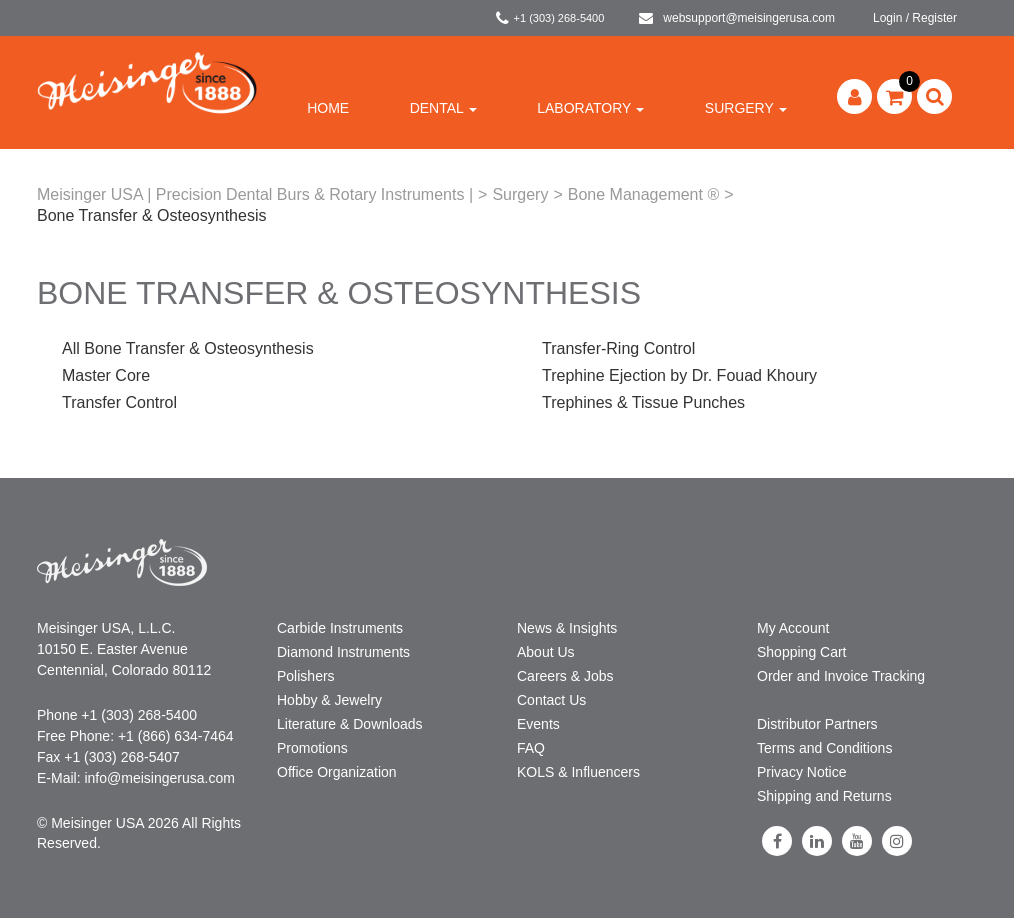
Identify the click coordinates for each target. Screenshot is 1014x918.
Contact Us (551, 700)
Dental (443, 108)
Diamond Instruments (343, 652)
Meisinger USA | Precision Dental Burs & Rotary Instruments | (255, 194)
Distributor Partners (817, 724)
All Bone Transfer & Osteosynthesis (188, 348)
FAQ (531, 748)
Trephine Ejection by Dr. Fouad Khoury (679, 375)
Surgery (746, 108)
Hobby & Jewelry (329, 700)
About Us (546, 652)
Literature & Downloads (350, 724)
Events (538, 724)
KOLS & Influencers (578, 772)
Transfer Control (119, 402)
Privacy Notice (801, 772)
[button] (894, 96)
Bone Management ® (643, 194)
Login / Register (915, 18)
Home (328, 108)
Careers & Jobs (565, 676)
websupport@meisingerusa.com (737, 18)
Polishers (306, 676)
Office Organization (337, 772)
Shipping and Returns (824, 796)
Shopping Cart (802, 652)
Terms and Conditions (824, 748)
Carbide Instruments (340, 628)
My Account (793, 628)
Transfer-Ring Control (618, 348)
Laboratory (590, 108)
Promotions (312, 748)
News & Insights (567, 628)
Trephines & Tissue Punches (643, 402)
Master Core (106, 375)
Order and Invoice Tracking (841, 676)
